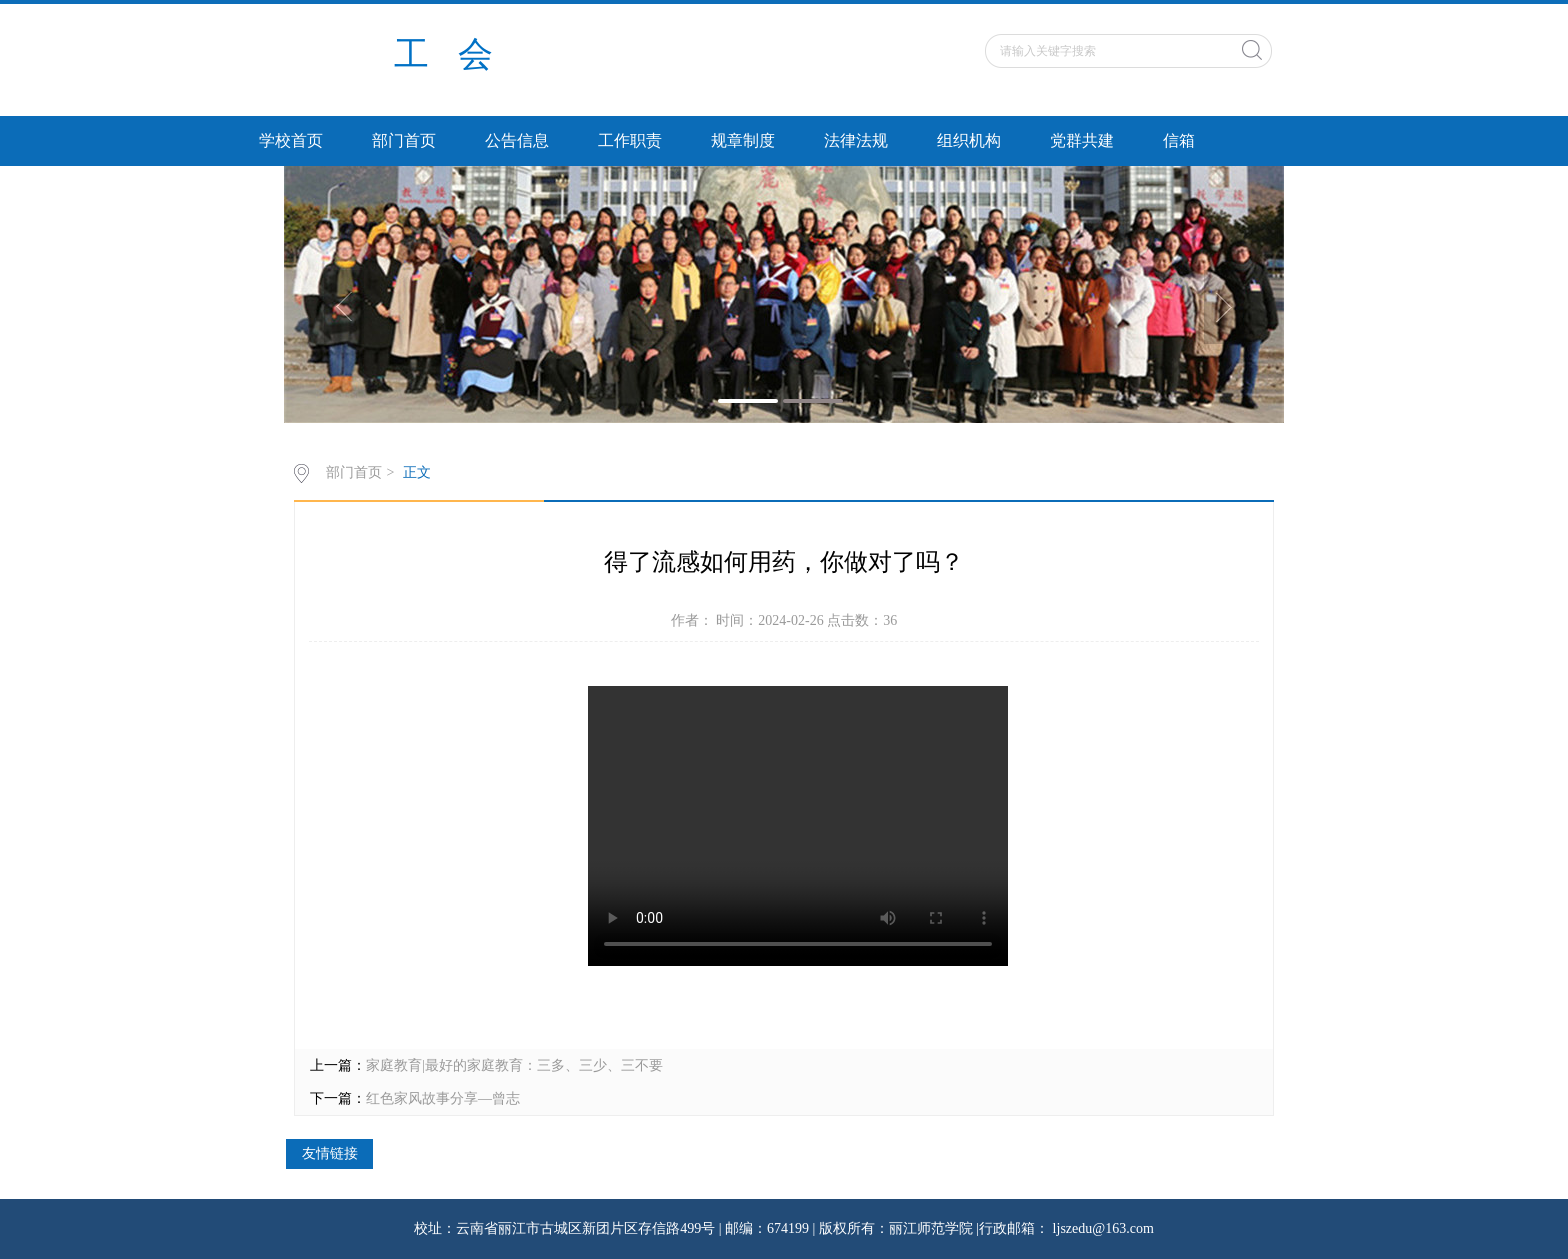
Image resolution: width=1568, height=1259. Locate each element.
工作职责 (630, 140)
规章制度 (743, 140)
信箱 (1179, 140)
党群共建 (1082, 140)
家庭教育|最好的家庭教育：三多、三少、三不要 (514, 1065)
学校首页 (291, 140)
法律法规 (856, 140)
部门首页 (404, 140)
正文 (417, 472)
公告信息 (517, 140)
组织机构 (969, 140)
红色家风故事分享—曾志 (443, 1098)
